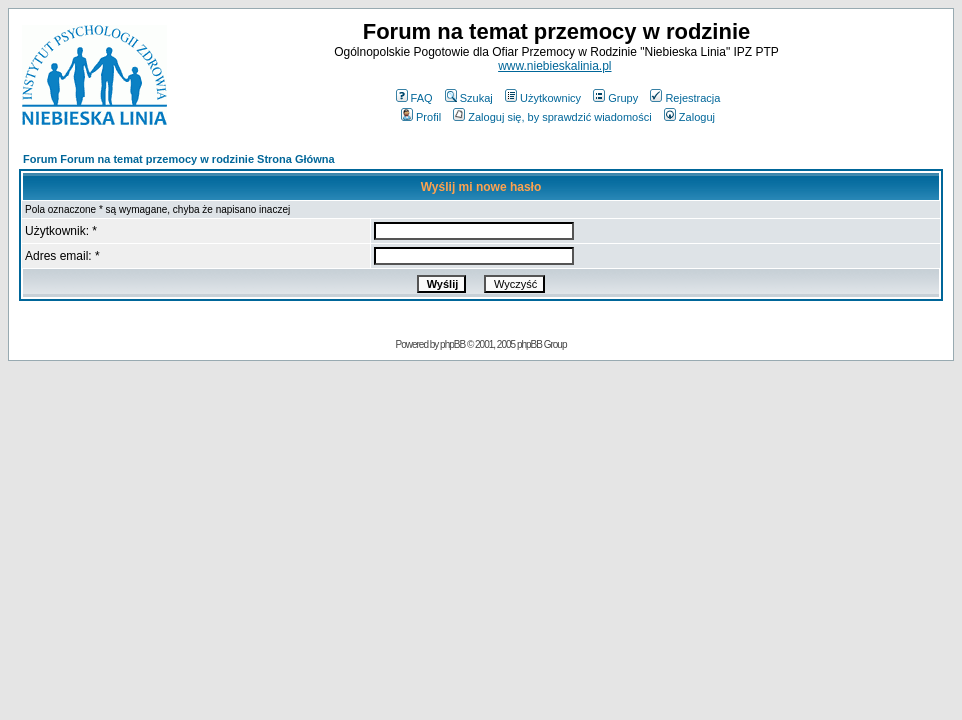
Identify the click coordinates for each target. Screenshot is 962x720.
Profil (421, 117)
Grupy (615, 98)
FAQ (414, 98)
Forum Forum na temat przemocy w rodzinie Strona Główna (179, 159)
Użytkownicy (543, 98)
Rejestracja (685, 98)
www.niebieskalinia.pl (554, 66)
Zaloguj (689, 117)
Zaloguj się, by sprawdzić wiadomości (552, 117)
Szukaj (469, 98)
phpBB (452, 344)
